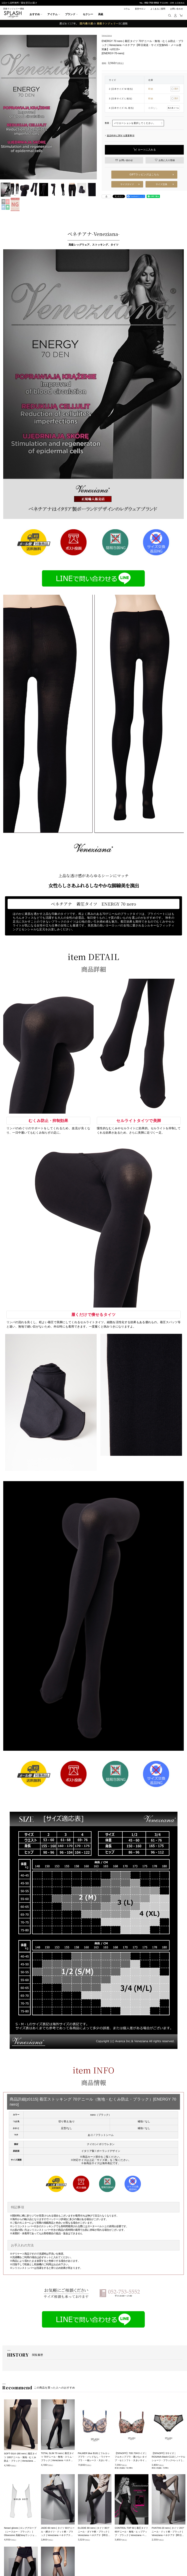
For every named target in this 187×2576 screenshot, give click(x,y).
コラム (127, 9)
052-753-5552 (151, 2)
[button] (170, 15)
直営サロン (140, 9)
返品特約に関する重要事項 (119, 135)
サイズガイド (127, 184)
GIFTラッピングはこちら (144, 174)
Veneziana (107, 35)
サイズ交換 (161, 184)
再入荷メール (173, 108)
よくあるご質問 (157, 9)
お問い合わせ (176, 9)
